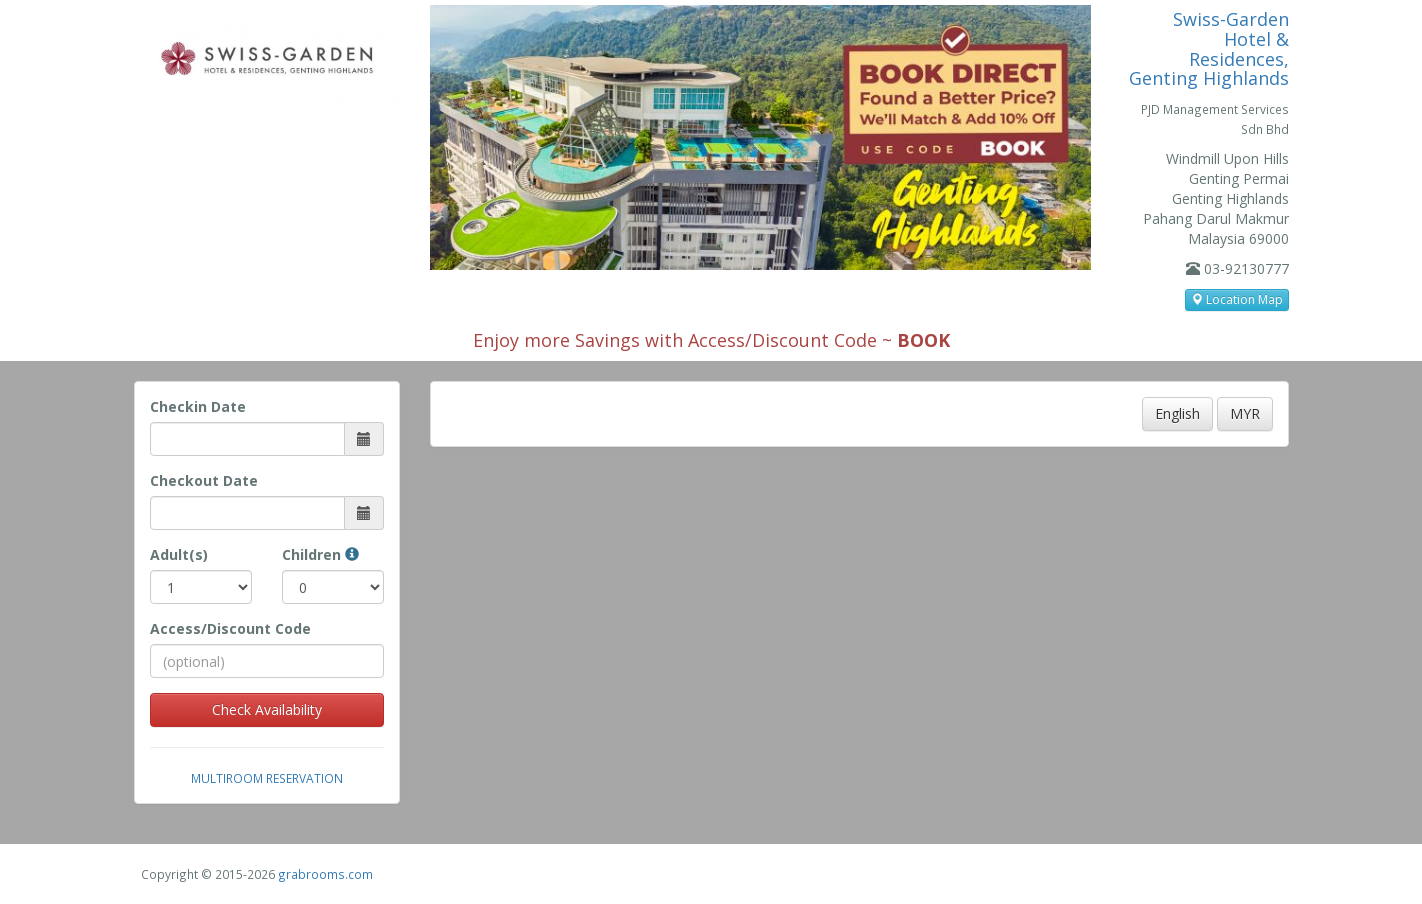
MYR (1245, 413)
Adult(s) (179, 554)
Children (320, 554)
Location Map (1237, 299)
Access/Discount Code (230, 628)
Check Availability (267, 709)
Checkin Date (198, 406)
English (1177, 413)
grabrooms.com (325, 874)
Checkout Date (204, 480)
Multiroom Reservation (267, 778)
